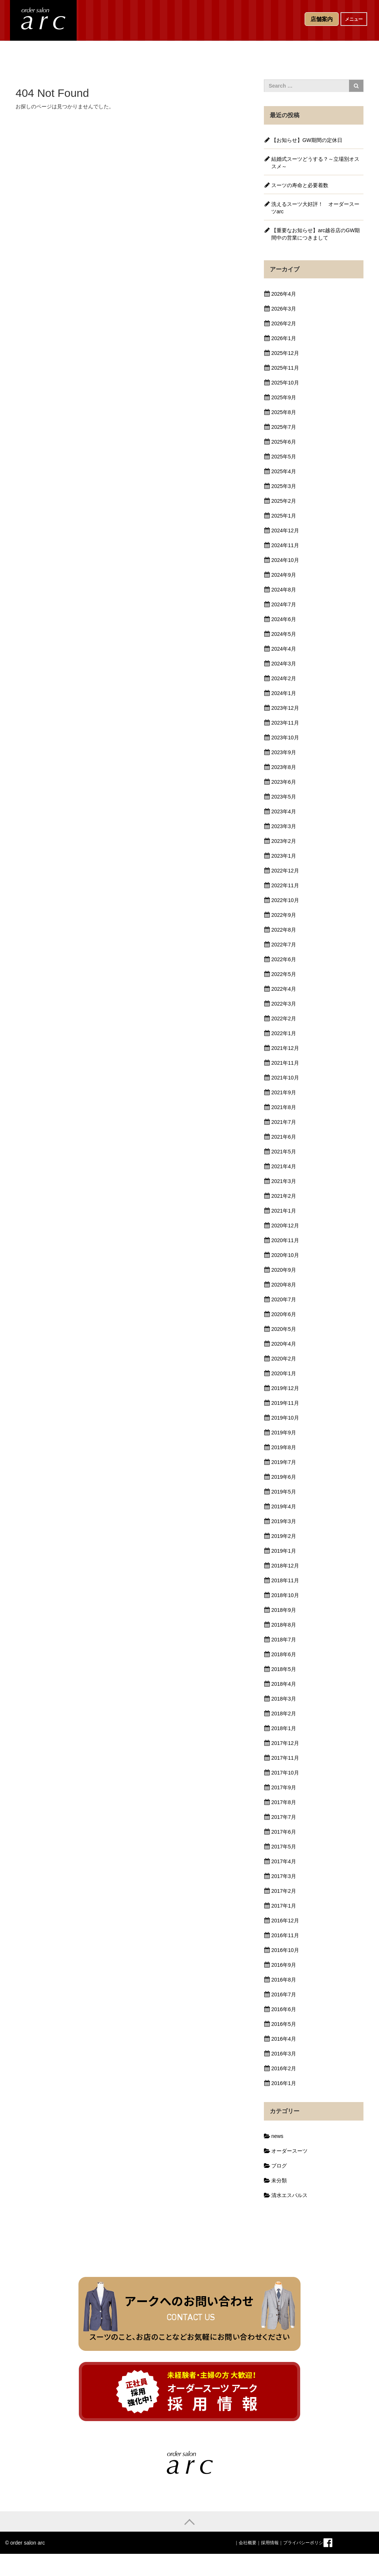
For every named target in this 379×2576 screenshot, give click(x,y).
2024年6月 (283, 619)
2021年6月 (283, 1137)
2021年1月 (283, 1211)
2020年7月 (283, 1299)
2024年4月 (283, 649)
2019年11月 (285, 1403)
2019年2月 (283, 1536)
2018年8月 (283, 1625)
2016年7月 (283, 1994)
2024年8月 (283, 590)
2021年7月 (283, 1122)
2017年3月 (283, 1876)
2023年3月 (283, 826)
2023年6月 (283, 782)
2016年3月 (283, 2054)
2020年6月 (283, 1314)
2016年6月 (283, 2009)
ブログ (279, 2166)
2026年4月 (283, 294)
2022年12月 (285, 871)
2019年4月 (283, 1506)
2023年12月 (285, 708)
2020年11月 (285, 1240)
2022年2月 (283, 1018)
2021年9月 (283, 1092)
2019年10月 (285, 1418)
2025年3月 (283, 486)
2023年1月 (283, 856)
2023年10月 (285, 737)
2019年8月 (283, 1447)
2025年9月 (283, 397)
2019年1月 (283, 1551)
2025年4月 (283, 471)
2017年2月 (283, 1891)
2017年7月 (283, 1817)
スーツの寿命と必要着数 (299, 185)
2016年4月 (283, 2039)
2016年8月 (283, 1980)
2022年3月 (283, 1004)
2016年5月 (283, 2024)
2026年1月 (283, 338)
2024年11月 (285, 545)
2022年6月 (283, 959)
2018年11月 (285, 1580)
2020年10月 (285, 1255)
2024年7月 (283, 604)
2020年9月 (283, 1270)
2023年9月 (283, 752)
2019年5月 (283, 1492)
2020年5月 (283, 1329)
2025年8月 (283, 412)
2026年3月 (283, 309)
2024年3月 (283, 664)
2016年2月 (283, 2068)
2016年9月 (283, 1965)
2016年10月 (285, 1950)
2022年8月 (283, 930)
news (277, 2136)
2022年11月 (285, 885)
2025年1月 (283, 516)
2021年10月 (285, 1078)
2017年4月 (283, 1861)
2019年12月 (285, 1388)
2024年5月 (283, 634)
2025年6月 (283, 442)
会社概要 (247, 2542)
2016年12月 (285, 1920)
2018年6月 (283, 1654)
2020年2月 (283, 1359)
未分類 (279, 2180)
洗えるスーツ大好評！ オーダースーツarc (315, 207)
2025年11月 (285, 368)
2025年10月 (285, 383)
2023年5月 (283, 797)
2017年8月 (283, 1802)
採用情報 (270, 2542)
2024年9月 (283, 575)
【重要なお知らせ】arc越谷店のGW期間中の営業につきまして (315, 234)
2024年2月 (283, 678)
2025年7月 (283, 427)
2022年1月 (283, 1033)
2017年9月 (283, 1787)
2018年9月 (283, 1610)
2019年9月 (283, 1433)
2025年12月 (285, 353)
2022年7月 (283, 945)
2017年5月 (283, 1847)
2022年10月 (285, 900)
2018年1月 (283, 1728)
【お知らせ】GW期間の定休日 (306, 140)
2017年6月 (283, 1832)
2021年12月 (285, 1048)
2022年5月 (283, 974)
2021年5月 (283, 1152)
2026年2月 (283, 323)
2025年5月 (283, 457)
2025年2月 (283, 501)
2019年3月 (283, 1521)
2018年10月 (285, 1595)
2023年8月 (283, 767)
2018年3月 (283, 1699)
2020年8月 (283, 1285)
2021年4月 (283, 1166)
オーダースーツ (289, 2151)
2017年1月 (283, 1906)
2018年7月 (283, 1640)
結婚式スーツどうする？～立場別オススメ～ (315, 162)
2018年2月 (283, 1713)
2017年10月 (285, 1773)
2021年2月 (283, 1196)
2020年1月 (283, 1373)
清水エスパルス (289, 2195)
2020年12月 (285, 1225)
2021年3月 (283, 1181)
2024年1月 (283, 693)
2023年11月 (285, 723)
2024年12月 (285, 530)
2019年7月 (283, 1462)
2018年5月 (283, 1669)
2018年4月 (283, 1684)
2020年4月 (283, 1344)
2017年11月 (285, 1758)
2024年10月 (285, 560)
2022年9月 (283, 915)
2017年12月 (285, 1743)
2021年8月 (283, 1107)
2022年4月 (283, 989)
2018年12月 (285, 1566)
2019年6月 (283, 1477)
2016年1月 (283, 2083)
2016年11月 (285, 1935)
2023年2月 (283, 841)
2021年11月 (285, 1063)
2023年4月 (283, 811)
